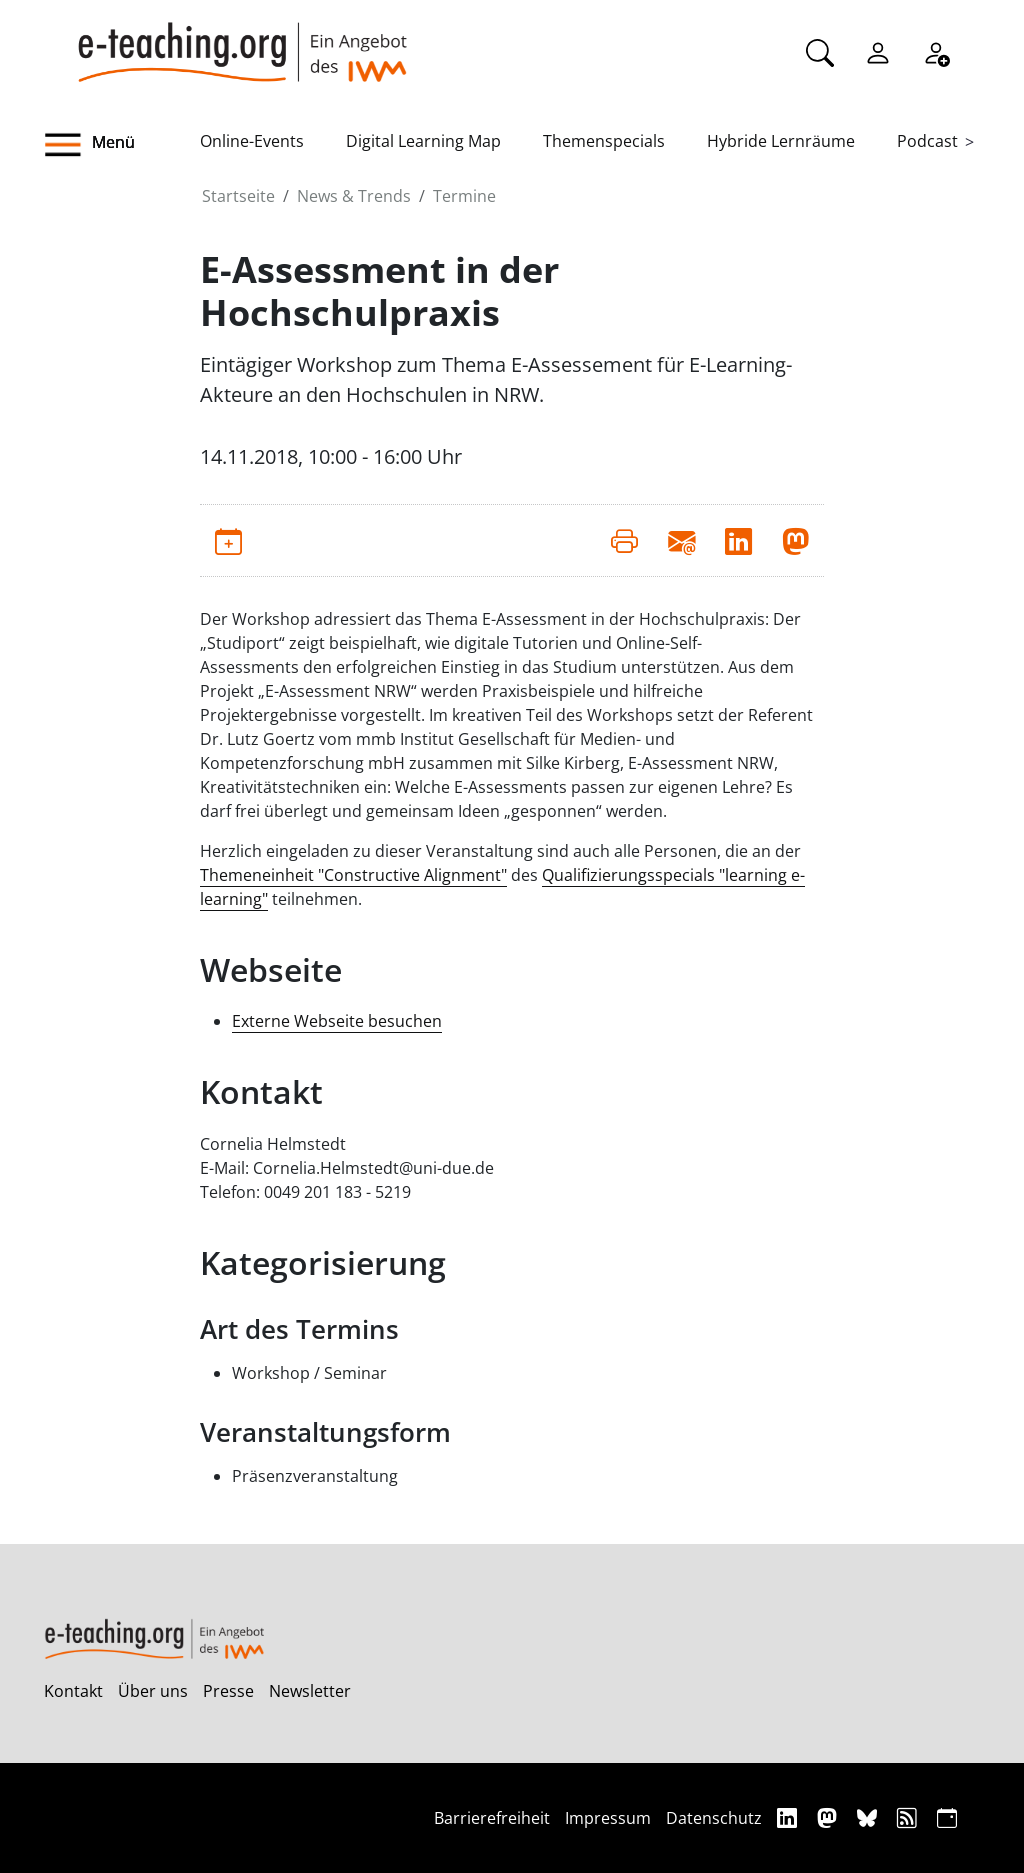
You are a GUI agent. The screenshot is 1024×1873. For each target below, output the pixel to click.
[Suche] (820, 51)
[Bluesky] (869, 1817)
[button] (122, 145)
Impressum (608, 1818)
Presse (228, 1691)
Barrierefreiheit (492, 1818)
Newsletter (310, 1691)
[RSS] (909, 1817)
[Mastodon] (829, 1817)
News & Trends (354, 196)
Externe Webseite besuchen (337, 1021)
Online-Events (252, 141)
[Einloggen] (878, 51)
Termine (464, 196)
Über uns (153, 1691)
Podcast (927, 141)
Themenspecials (604, 141)
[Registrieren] (936, 51)
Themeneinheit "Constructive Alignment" (353, 875)
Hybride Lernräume (781, 141)
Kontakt (73, 1691)
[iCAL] (947, 1817)
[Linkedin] (789, 1817)
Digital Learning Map (423, 141)
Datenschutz (714, 1818)
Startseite (238, 196)
